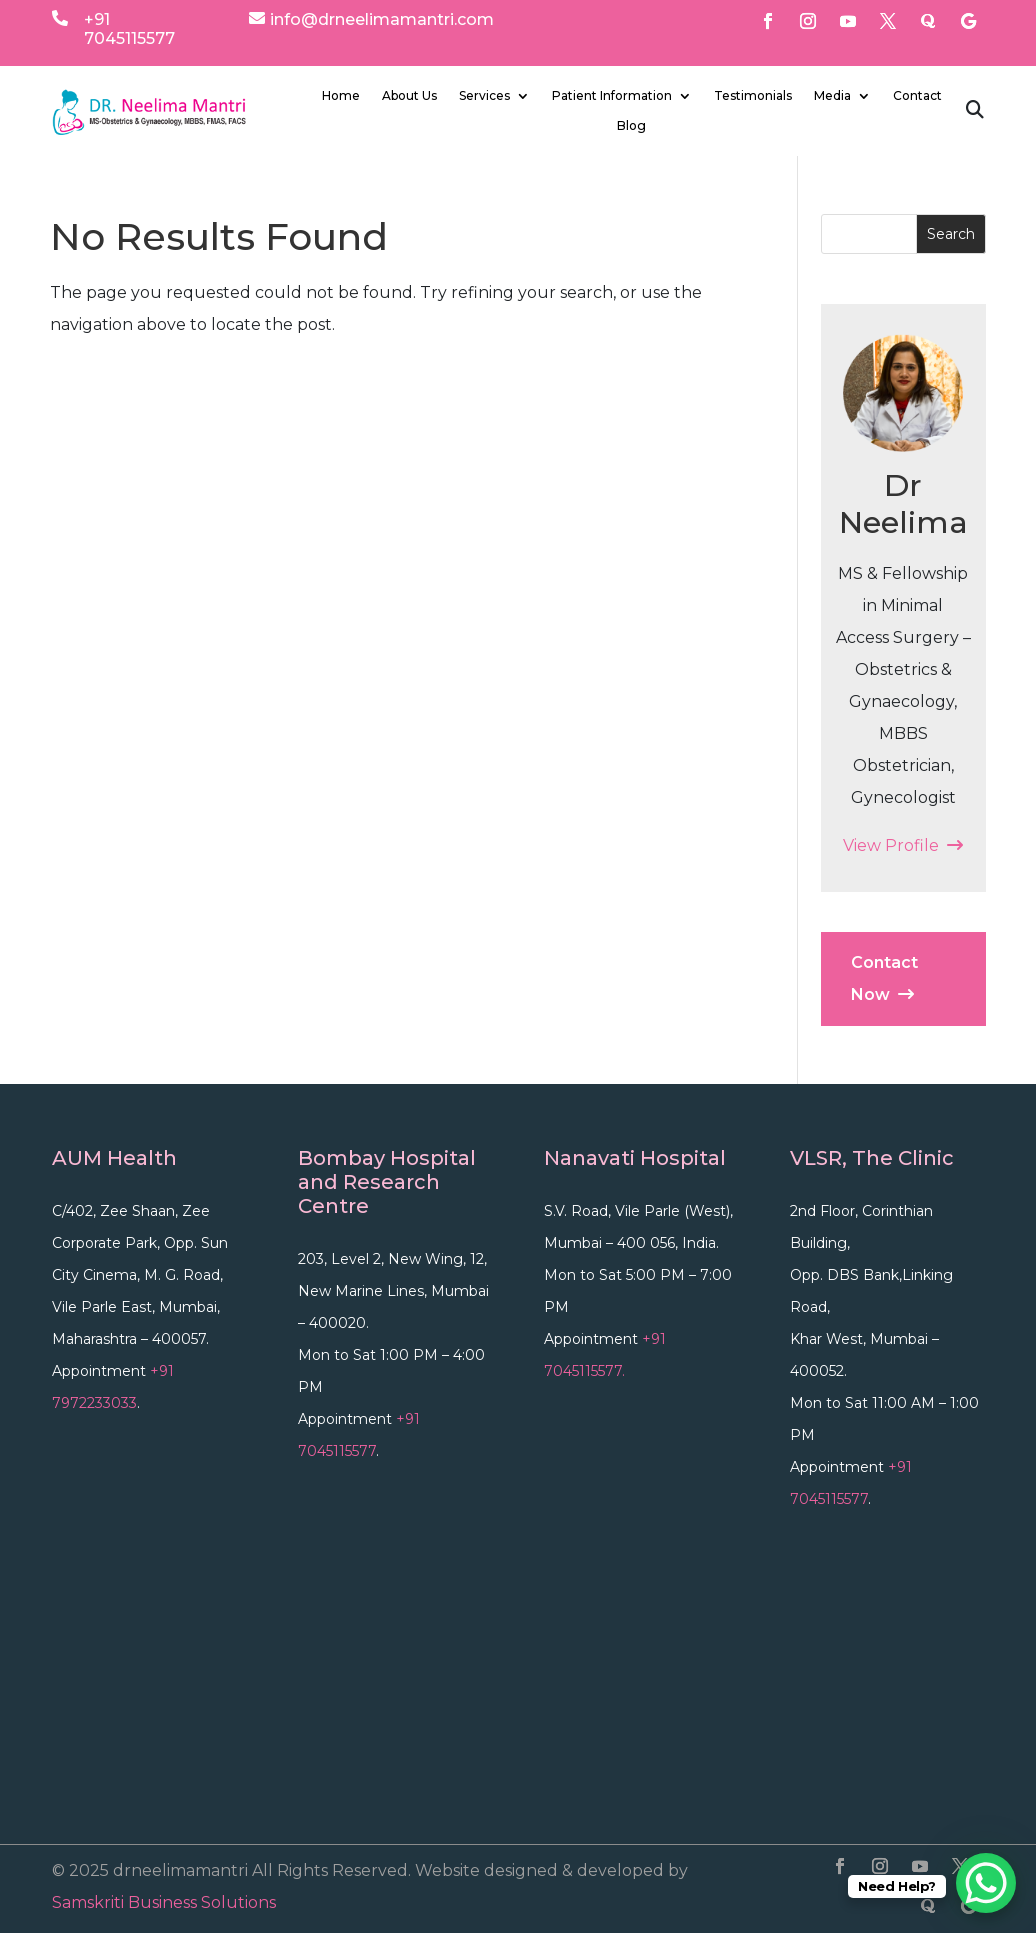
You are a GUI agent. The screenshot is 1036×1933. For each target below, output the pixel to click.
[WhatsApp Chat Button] (986, 1883)
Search (951, 234)
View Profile (903, 845)
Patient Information (612, 96)
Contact (917, 96)
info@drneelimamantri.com (382, 19)
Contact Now (884, 978)
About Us (409, 96)
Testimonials (753, 96)
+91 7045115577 (129, 29)
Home (341, 96)
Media (832, 96)
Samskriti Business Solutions (164, 1902)
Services (484, 96)
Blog (631, 126)
